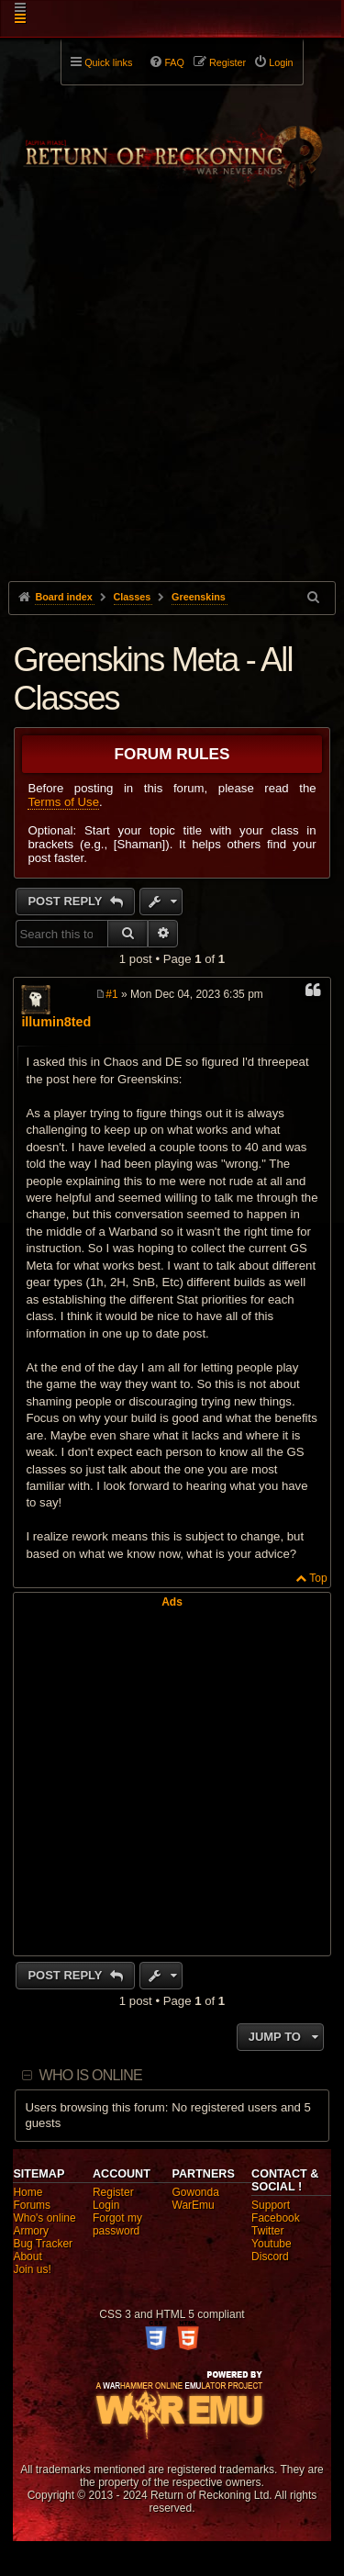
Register (113, 2192)
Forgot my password (117, 2224)
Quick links (108, 62)
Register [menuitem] (227, 62)
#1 (111, 994)
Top (318, 1578)
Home (27, 2192)
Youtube (271, 2243)
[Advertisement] (172, 419)
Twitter (267, 2230)
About (27, 2256)
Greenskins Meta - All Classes (152, 679)
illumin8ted (56, 1021)
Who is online (90, 2075)
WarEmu (193, 2205)
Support (270, 2205)
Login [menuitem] (281, 62)
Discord (270, 2256)
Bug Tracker (42, 2243)
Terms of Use (63, 802)
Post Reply (66, 901)
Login (106, 2205)
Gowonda (195, 2192)
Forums (31, 2205)
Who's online (44, 2218)
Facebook (275, 2218)
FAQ (174, 62)
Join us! (31, 2269)
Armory (31, 2230)
